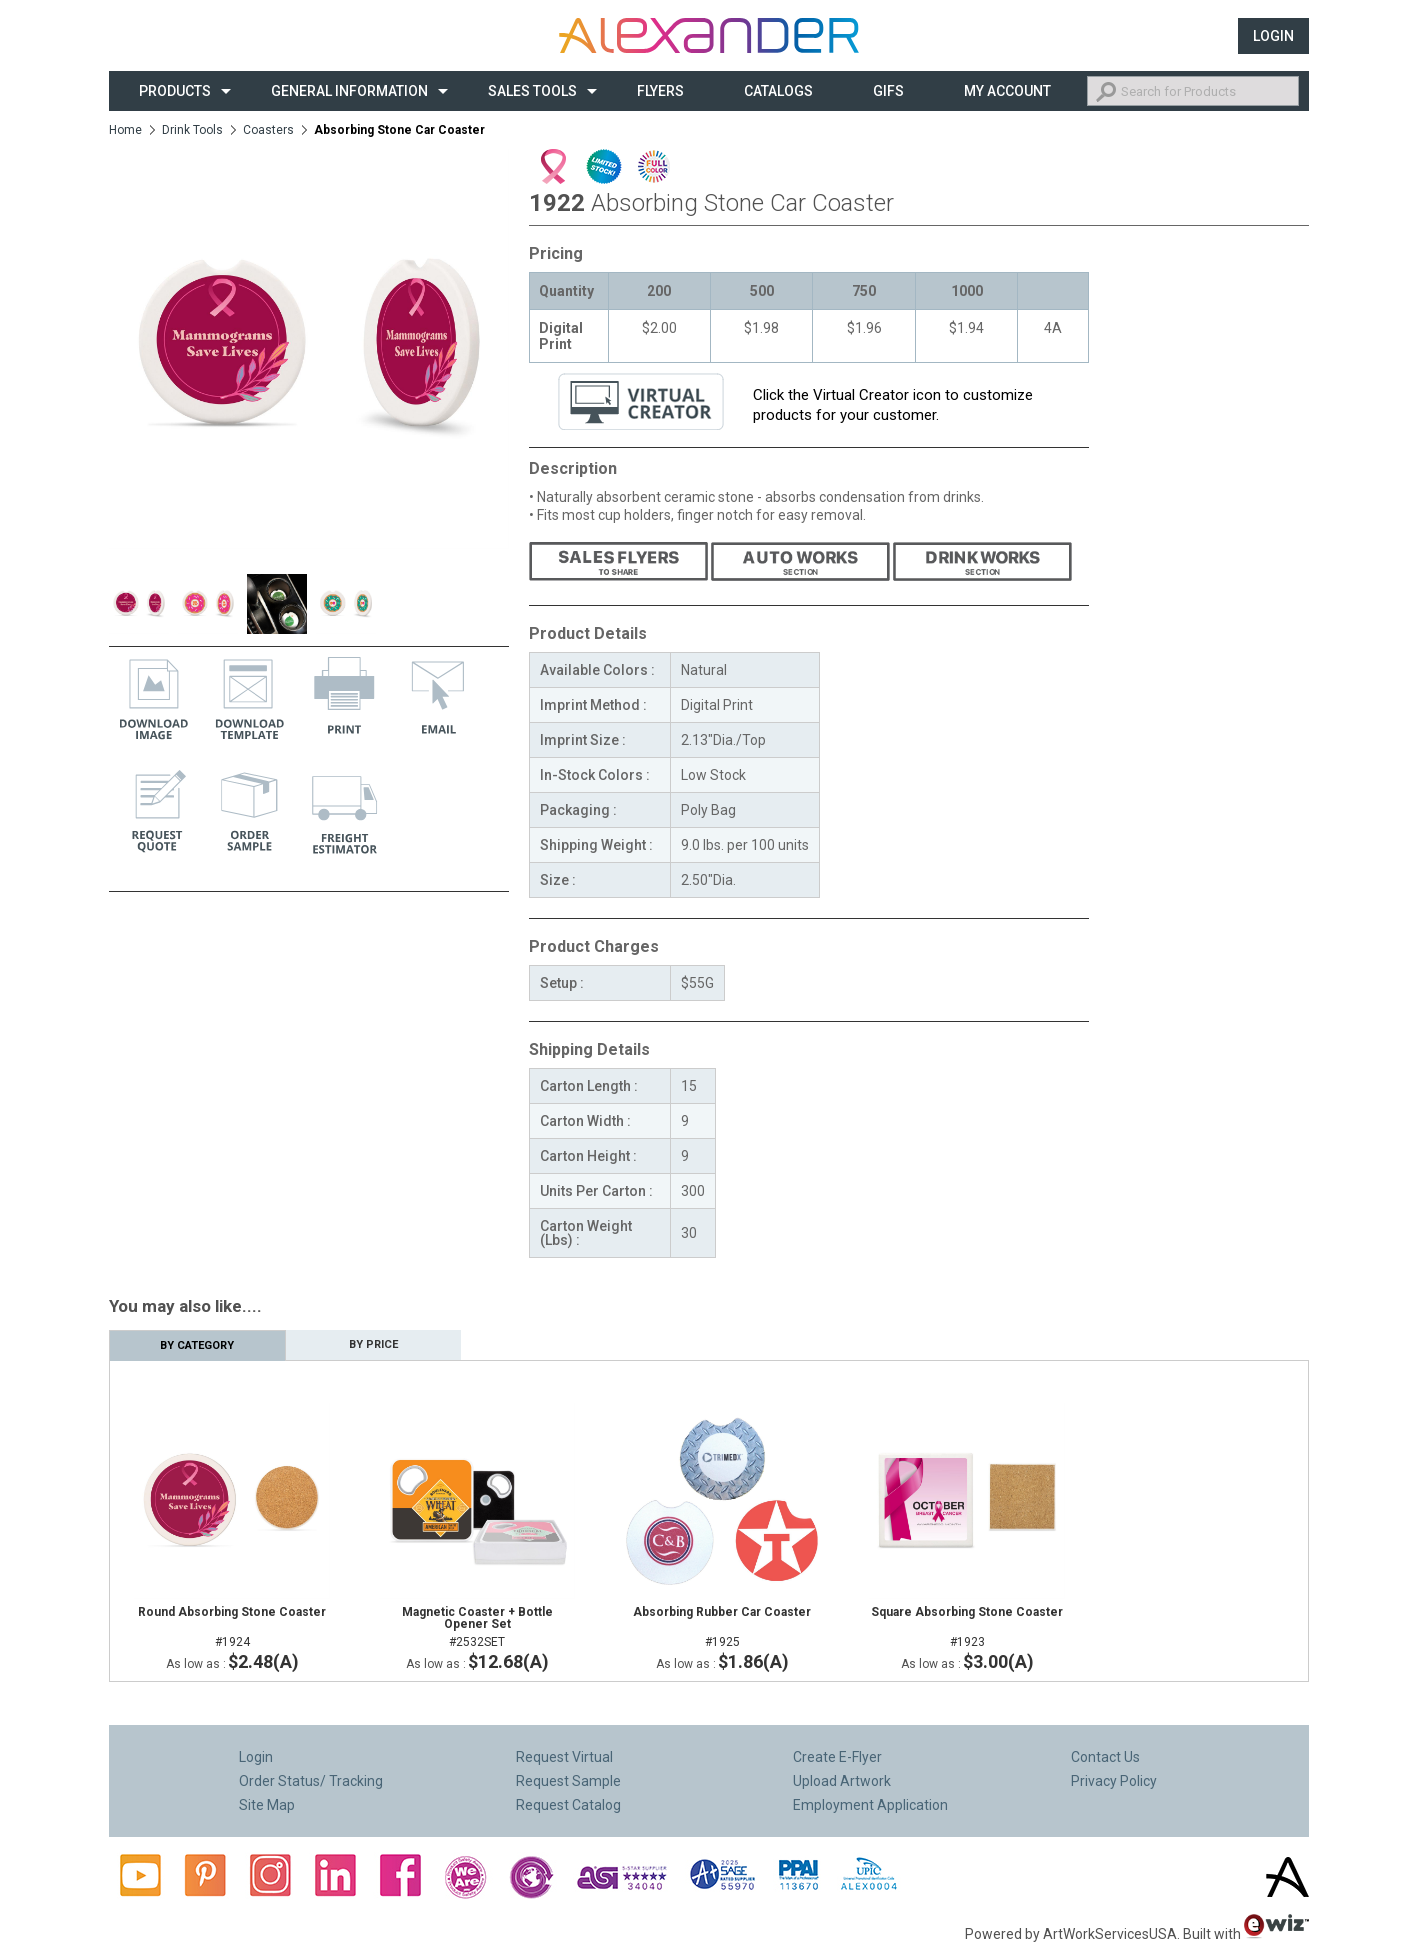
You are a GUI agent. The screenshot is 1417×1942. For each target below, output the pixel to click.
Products (175, 91)
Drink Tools (192, 130)
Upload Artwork (842, 1781)
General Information (349, 91)
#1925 (722, 1627)
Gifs (888, 91)
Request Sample (568, 1781)
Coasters (268, 130)
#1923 (967, 1627)
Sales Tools (532, 91)
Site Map (267, 1805)
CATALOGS (778, 91)
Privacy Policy (1114, 1781)
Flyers (660, 91)
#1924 (232, 1627)
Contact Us (1105, 1757)
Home (125, 130)
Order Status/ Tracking (311, 1781)
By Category (197, 1345)
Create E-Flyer (837, 1757)
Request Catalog (568, 1805)
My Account (1007, 91)
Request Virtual (564, 1757)
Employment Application (870, 1805)
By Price (373, 1344)
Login (1273, 36)
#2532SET (477, 1627)
